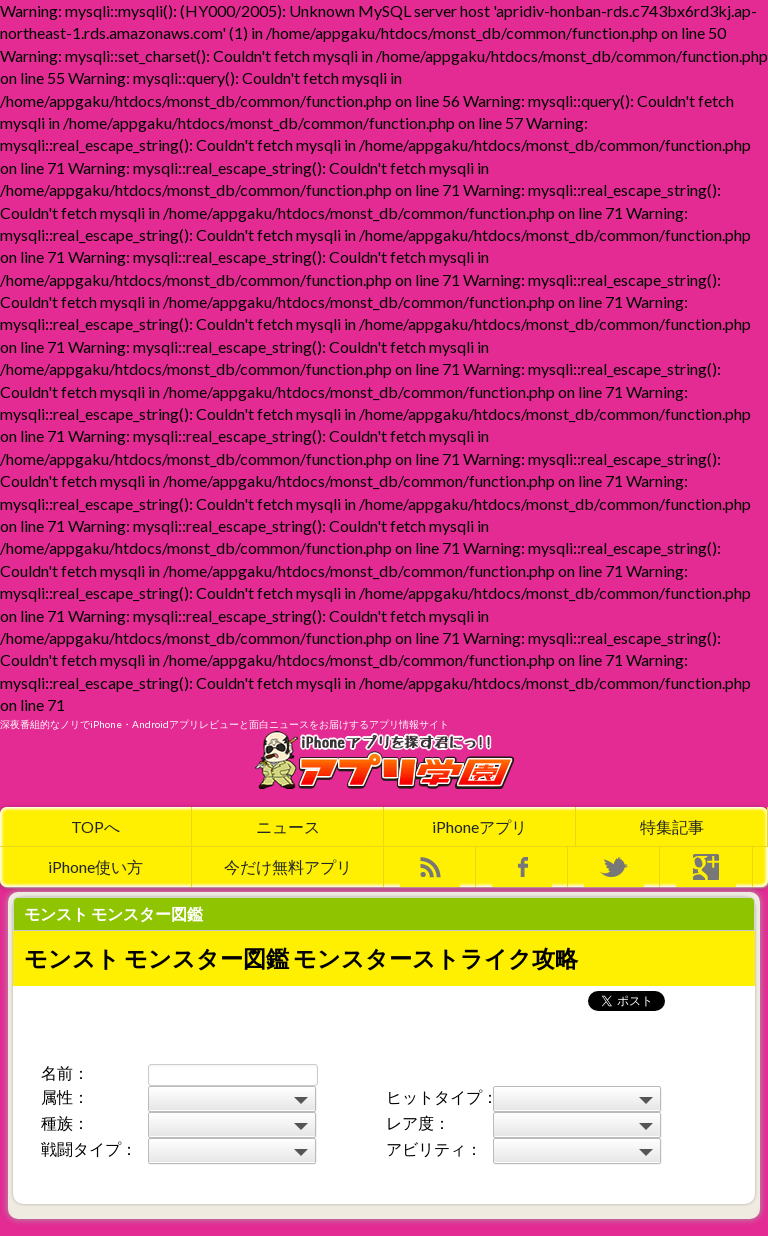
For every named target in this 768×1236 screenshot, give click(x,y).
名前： (65, 1072)
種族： (65, 1122)
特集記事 (672, 826)
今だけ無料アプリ (288, 866)
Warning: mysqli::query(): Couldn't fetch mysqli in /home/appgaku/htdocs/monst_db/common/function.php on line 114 (577, 1125)
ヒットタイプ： (438, 1096)
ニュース (288, 826)
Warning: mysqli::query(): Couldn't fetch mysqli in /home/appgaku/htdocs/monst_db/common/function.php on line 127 (232, 1151)
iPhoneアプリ (479, 826)
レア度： (418, 1122)
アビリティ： (434, 1148)
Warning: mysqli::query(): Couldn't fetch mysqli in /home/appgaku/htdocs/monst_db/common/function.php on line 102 (232, 1125)
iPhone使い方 (95, 866)
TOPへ (95, 826)
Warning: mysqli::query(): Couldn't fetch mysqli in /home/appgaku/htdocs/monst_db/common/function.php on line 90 (577, 1099)
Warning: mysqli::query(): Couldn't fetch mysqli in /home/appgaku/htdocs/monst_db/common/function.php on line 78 (232, 1099)
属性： (65, 1096)
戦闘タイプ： (89, 1148)
